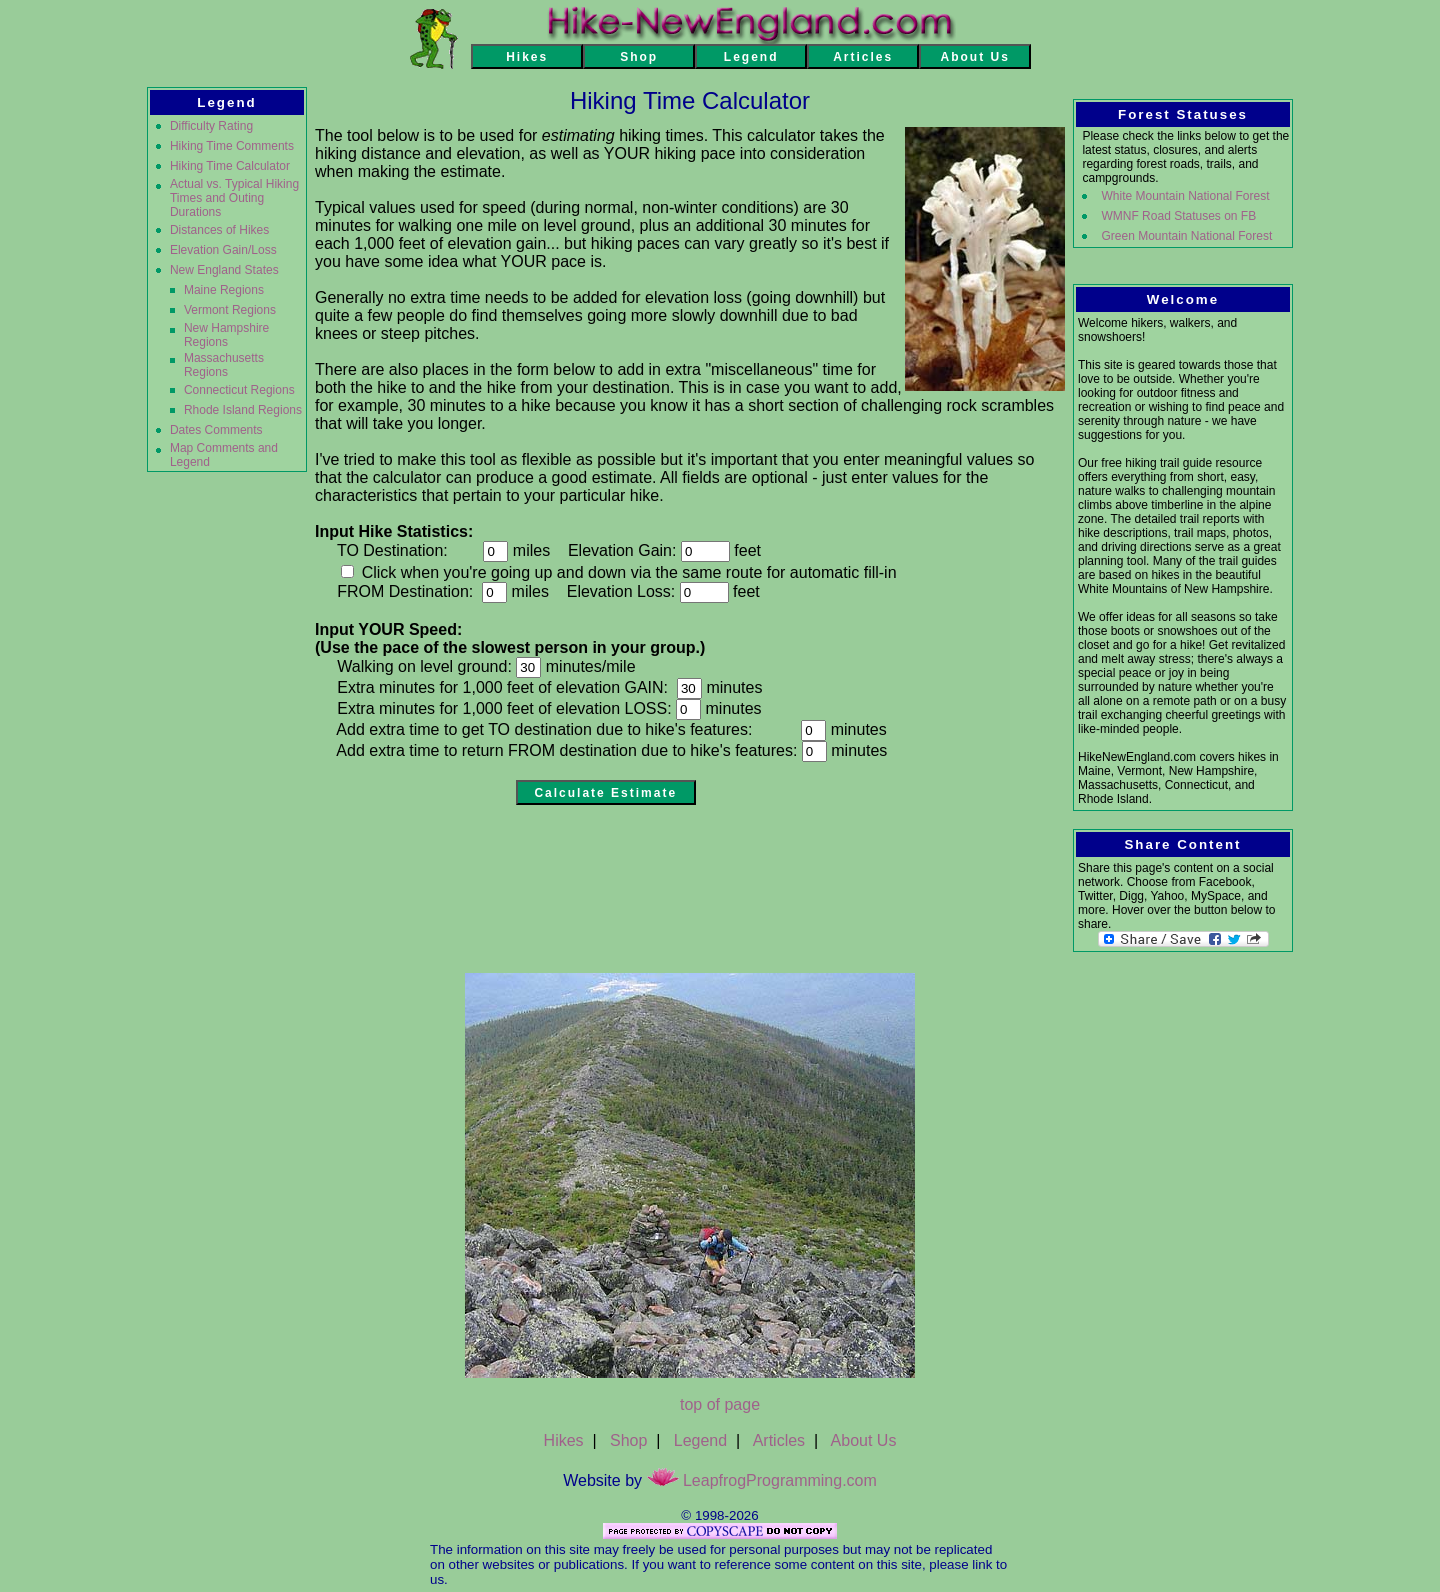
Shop (628, 1440)
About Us (864, 1440)
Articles (779, 1440)
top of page (720, 1404)
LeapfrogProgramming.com (762, 1480)
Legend (700, 1440)
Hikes (564, 1440)
